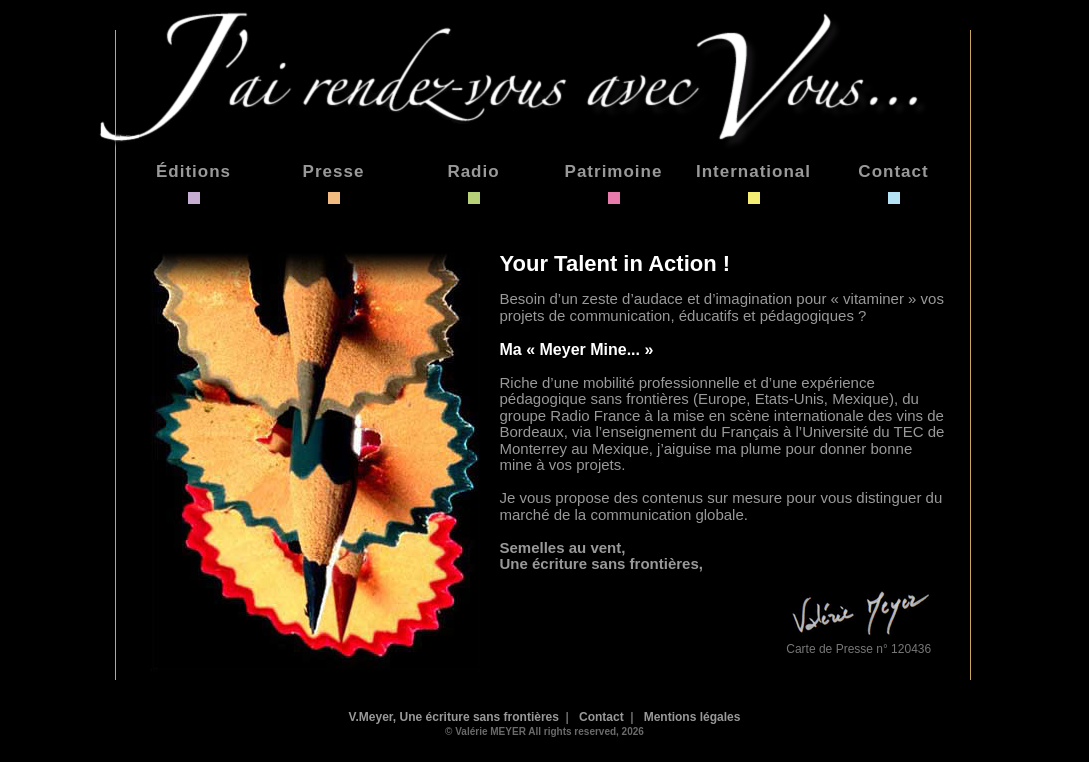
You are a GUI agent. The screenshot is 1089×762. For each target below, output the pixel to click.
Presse (334, 171)
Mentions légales (692, 717)
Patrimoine (614, 171)
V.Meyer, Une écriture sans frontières (454, 717)
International (753, 171)
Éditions (193, 171)
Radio (473, 171)
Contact (893, 171)
